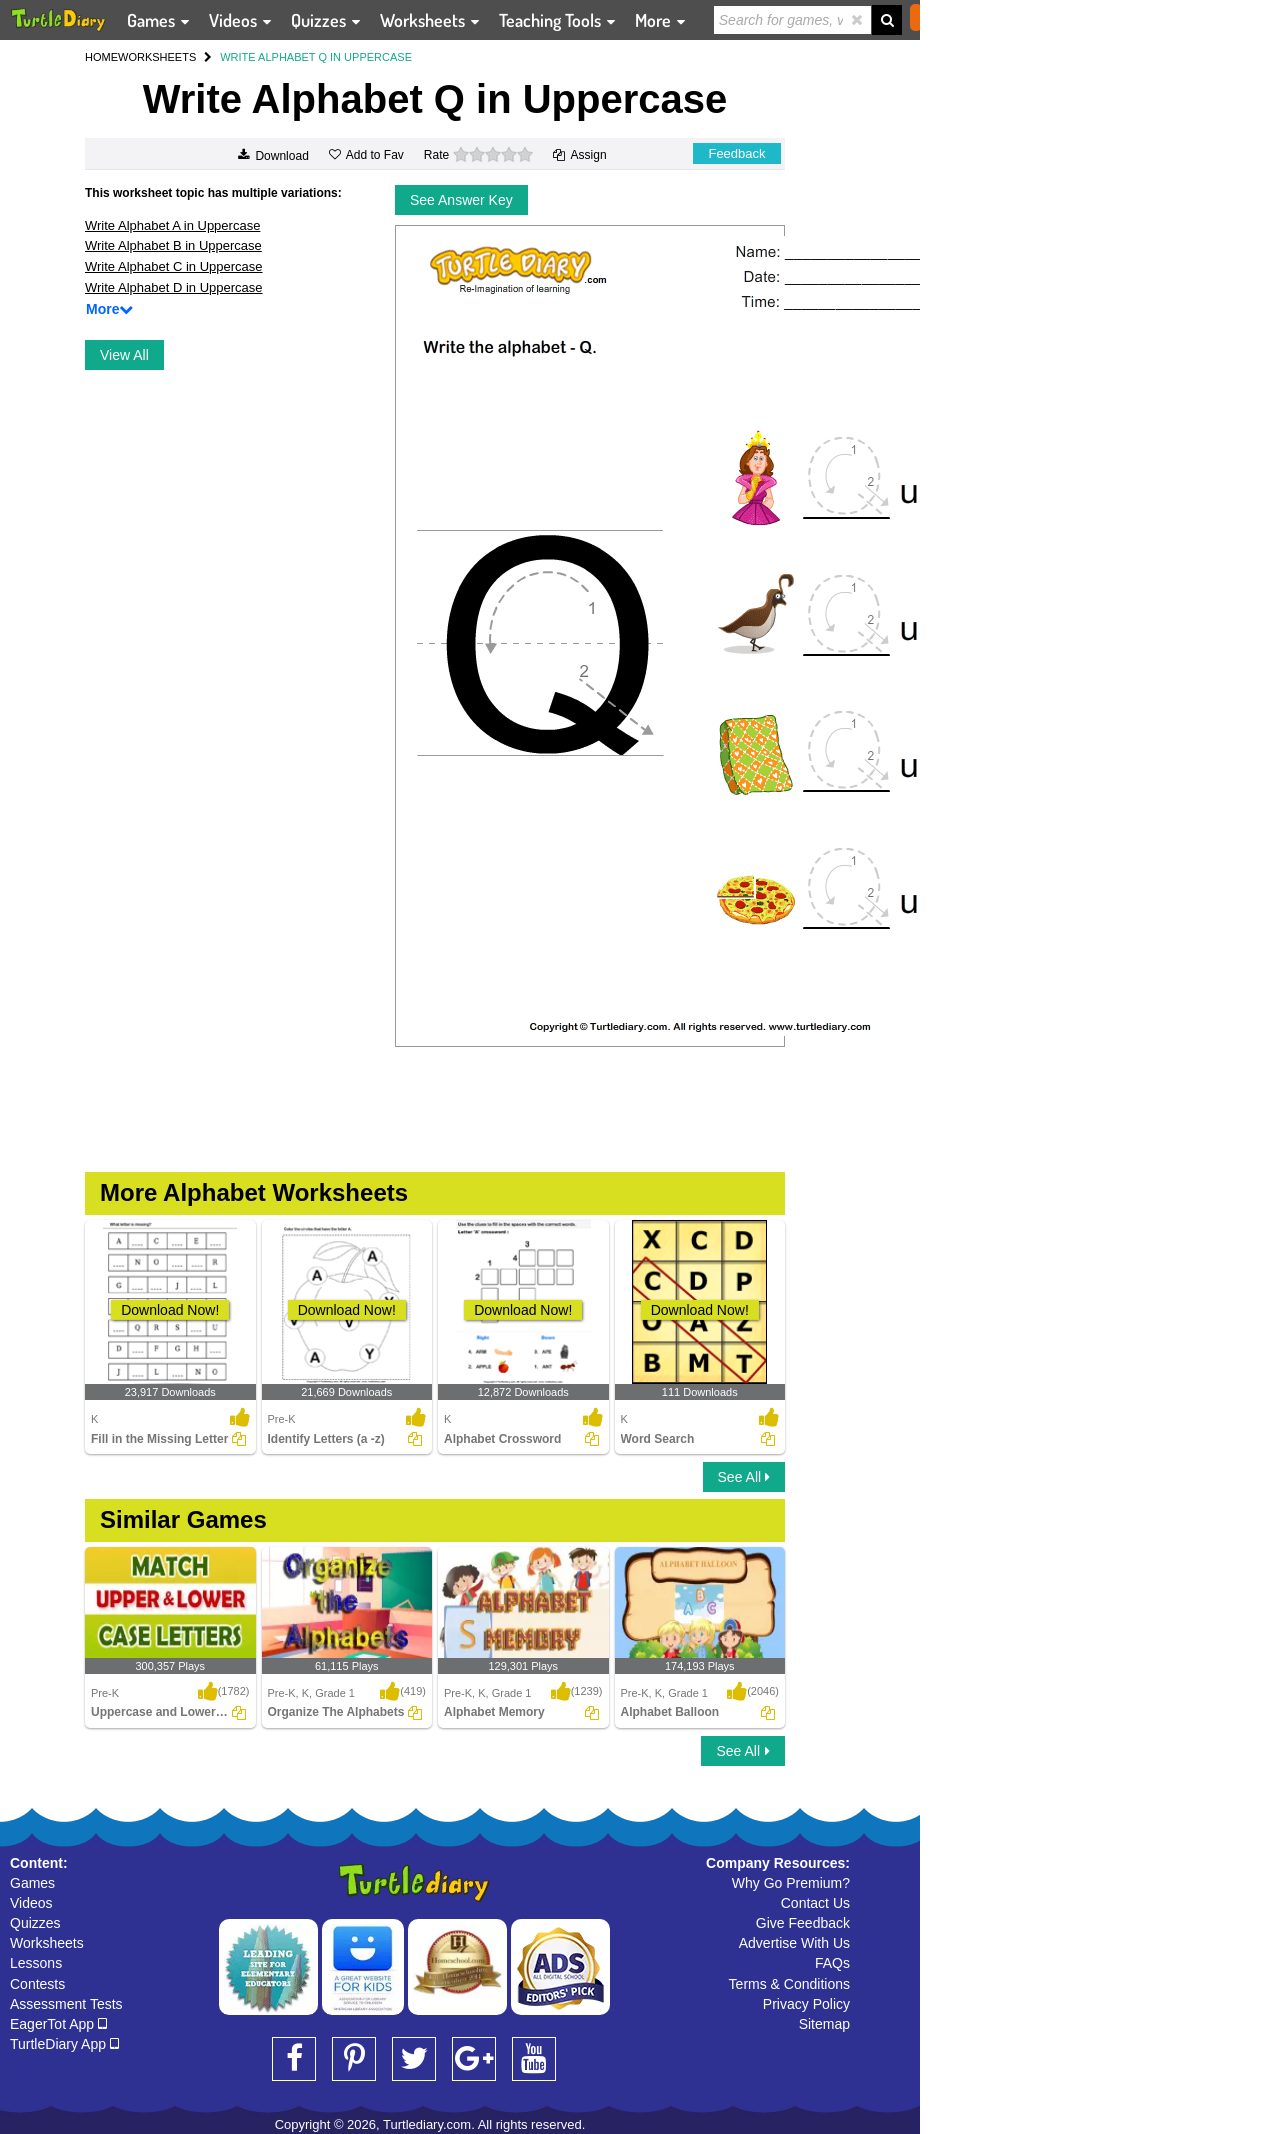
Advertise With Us (794, 1943)
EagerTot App (58, 2024)
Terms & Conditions (789, 1984)
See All (744, 1477)
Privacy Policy (806, 2004)
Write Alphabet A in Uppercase (172, 225)
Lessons (36, 1963)
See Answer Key (461, 200)
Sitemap (824, 2024)
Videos (31, 1903)
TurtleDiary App (64, 2044)
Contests (37, 1984)
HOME (101, 57)
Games (32, 1883)
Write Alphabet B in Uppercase (173, 245)
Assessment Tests (66, 2004)
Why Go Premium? (791, 1883)
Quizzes (35, 1923)
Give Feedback (803, 1923)
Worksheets (47, 1943)
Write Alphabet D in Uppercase (174, 287)
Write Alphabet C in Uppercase (174, 266)
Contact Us (815, 1903)
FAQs (832, 1963)
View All (124, 355)
